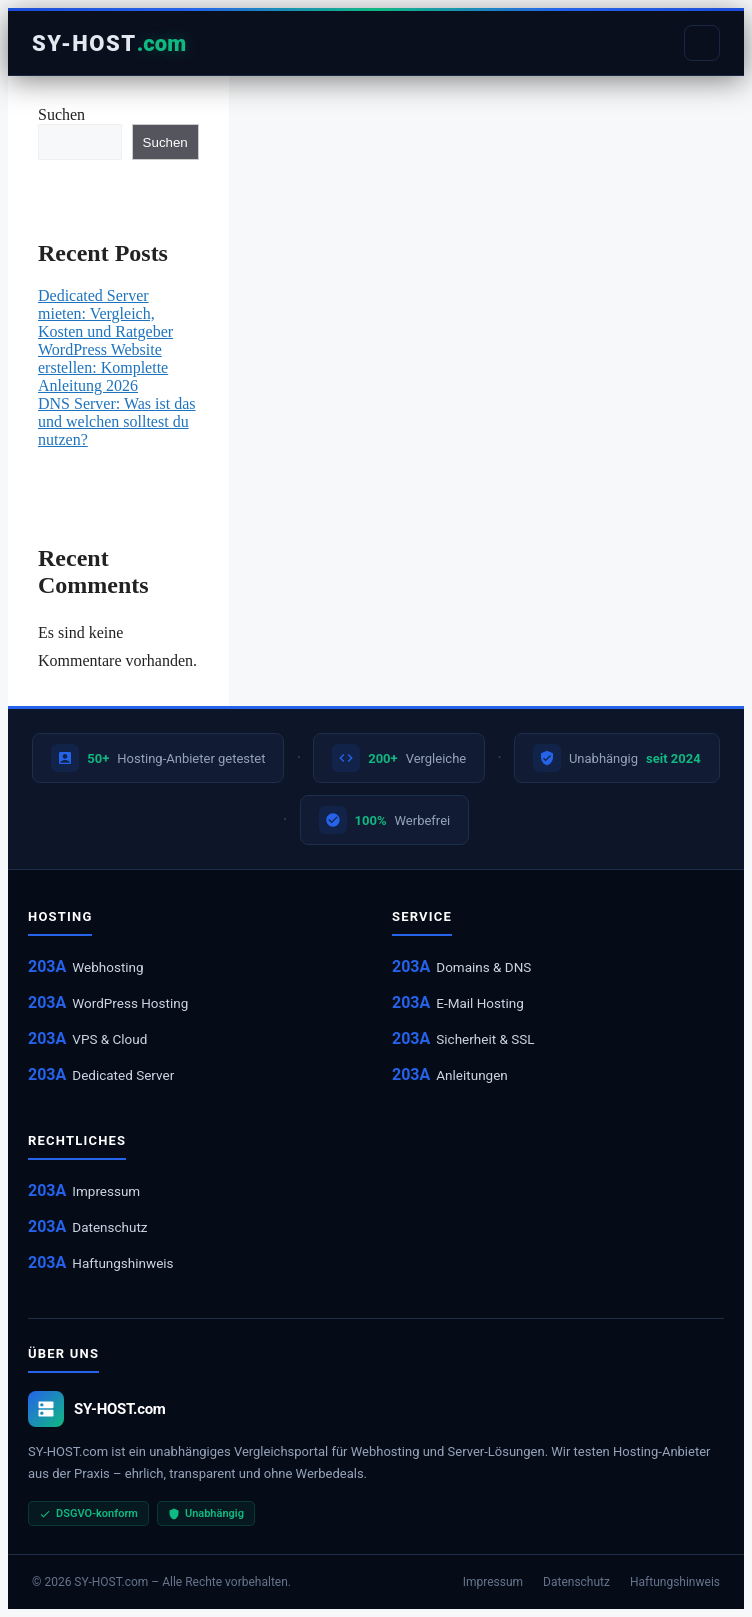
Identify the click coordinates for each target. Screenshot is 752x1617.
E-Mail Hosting (479, 1003)
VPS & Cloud (109, 1039)
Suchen (61, 114)
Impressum (106, 1191)
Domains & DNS (483, 967)
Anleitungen (472, 1075)
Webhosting (107, 967)
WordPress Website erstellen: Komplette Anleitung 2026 (103, 367)
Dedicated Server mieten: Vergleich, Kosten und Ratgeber (105, 313)
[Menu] (702, 43)
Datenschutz (109, 1227)
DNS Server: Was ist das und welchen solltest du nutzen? (117, 421)
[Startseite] (109, 43)
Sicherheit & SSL (485, 1039)
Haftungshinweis (122, 1263)
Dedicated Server (123, 1075)
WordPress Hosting (130, 1003)
